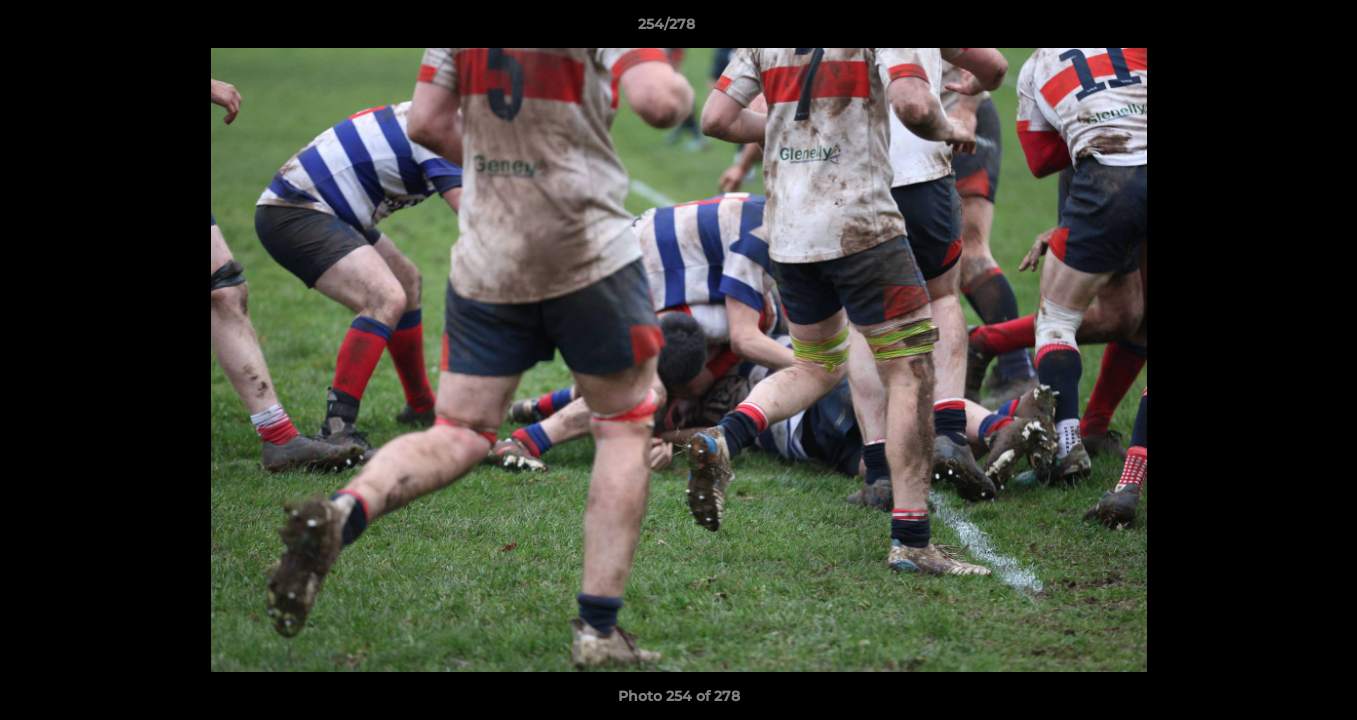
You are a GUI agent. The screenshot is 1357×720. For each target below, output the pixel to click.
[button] (1273, 29)
